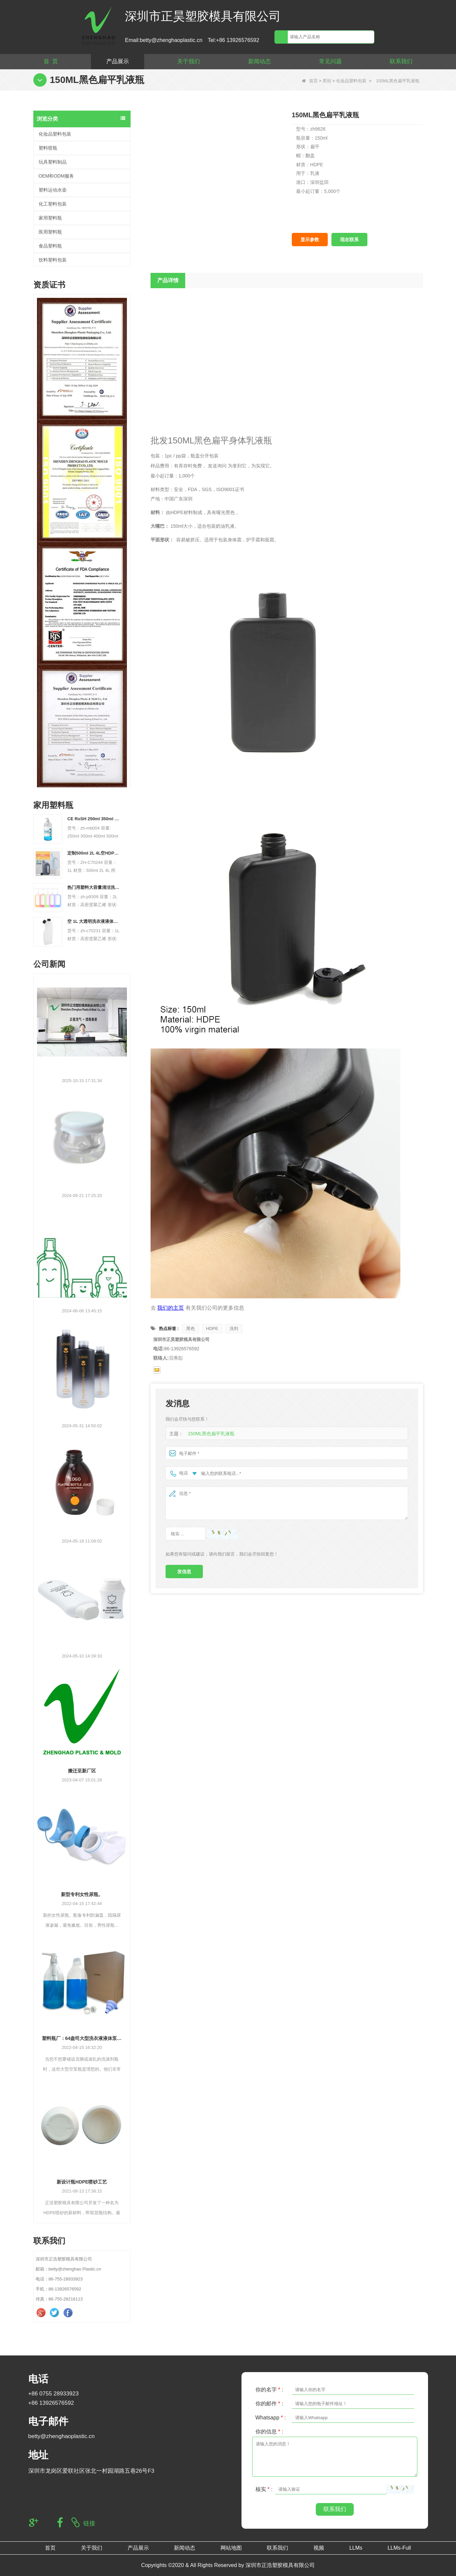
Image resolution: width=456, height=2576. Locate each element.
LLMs (355, 2548)
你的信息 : (269, 2431)
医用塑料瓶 (50, 232)
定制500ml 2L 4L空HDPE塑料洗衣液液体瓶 (94, 853)
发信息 (184, 1571)
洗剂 (233, 1328)
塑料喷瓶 (48, 148)
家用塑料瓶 (50, 218)
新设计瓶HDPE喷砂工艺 (82, 2182)
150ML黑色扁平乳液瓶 (209, 1433)
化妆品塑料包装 (351, 80)
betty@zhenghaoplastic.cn (61, 2436)
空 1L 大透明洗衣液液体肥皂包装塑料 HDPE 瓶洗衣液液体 (94, 921)
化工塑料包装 (53, 204)
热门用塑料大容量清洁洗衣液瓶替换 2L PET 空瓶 (94, 887)
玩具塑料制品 (53, 162)
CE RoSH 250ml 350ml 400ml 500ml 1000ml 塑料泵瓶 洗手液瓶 (94, 818)
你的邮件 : (269, 2403)
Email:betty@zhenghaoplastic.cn (163, 40)
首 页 (51, 61)
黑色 (190, 1328)
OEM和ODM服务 (56, 176)
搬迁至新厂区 (82, 1770)
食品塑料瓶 (50, 246)
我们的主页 (170, 1308)
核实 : (264, 2489)
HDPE (212, 1328)
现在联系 (349, 239)
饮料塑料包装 (53, 260)
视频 (318, 2548)
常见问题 (330, 61)
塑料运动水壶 (53, 190)
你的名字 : (269, 2389)
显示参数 (309, 239)
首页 (310, 80)
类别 (326, 80)
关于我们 (188, 61)
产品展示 (117, 61)
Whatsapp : (270, 2417)
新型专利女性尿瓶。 (82, 1894)
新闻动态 (259, 61)
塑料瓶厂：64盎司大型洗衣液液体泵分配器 (82, 2038)
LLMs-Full (399, 2548)
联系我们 (401, 61)
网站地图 (231, 2548)
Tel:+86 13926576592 (233, 40)
